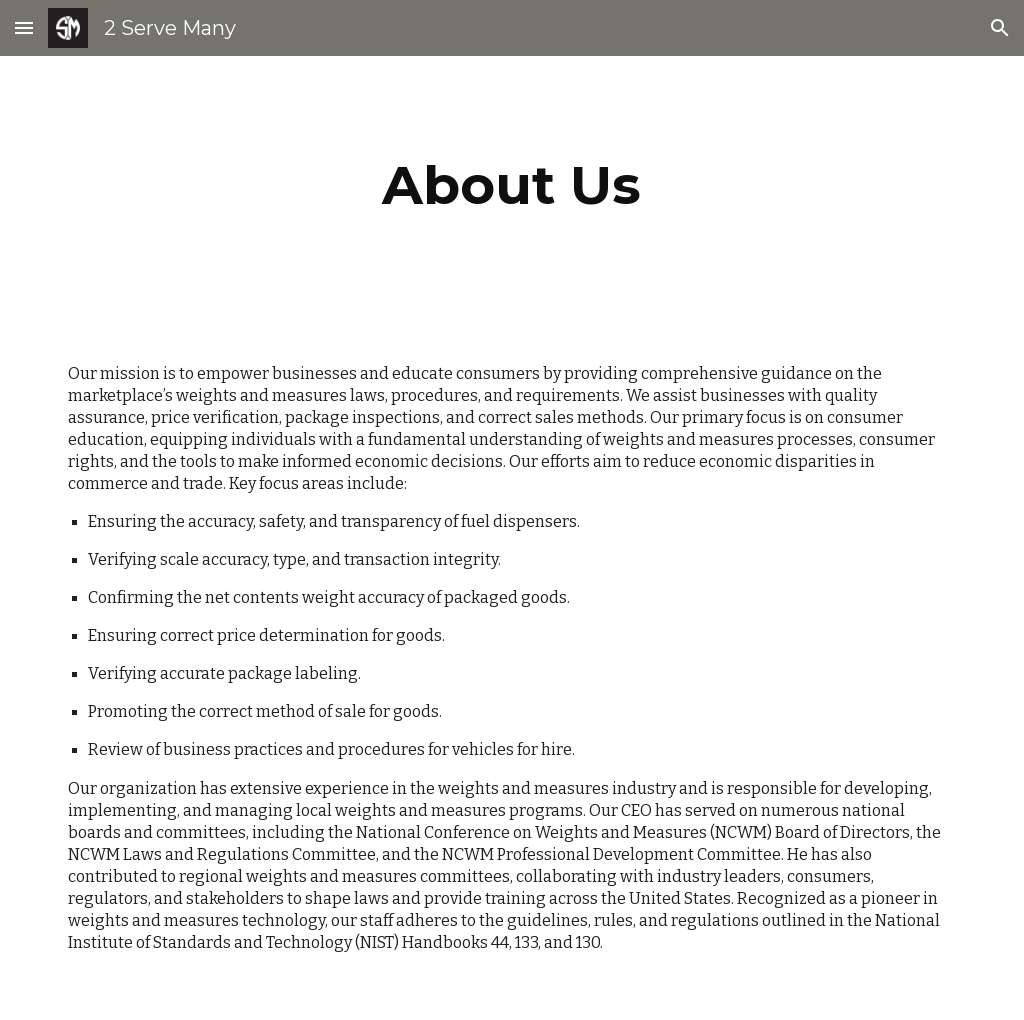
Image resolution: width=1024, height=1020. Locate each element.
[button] (24, 27)
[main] (511, 185)
